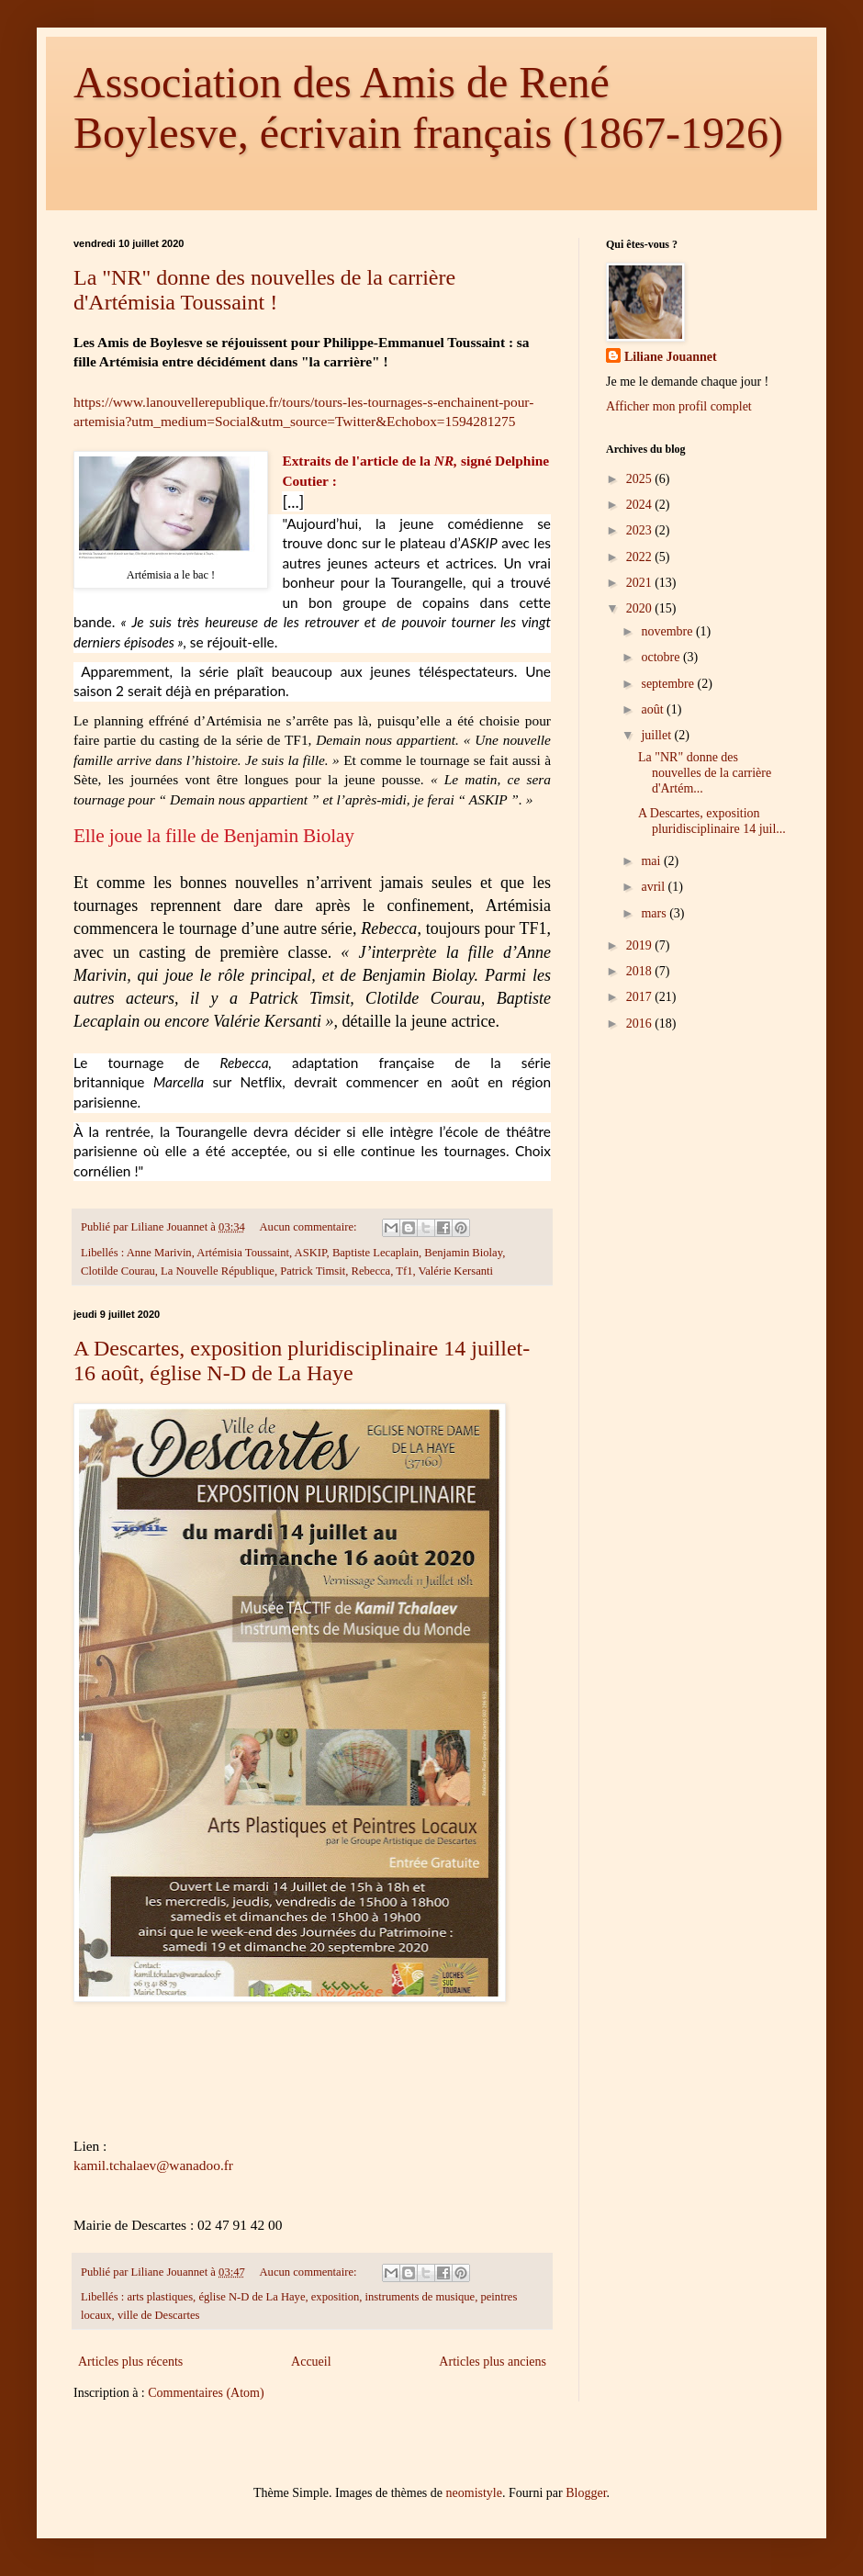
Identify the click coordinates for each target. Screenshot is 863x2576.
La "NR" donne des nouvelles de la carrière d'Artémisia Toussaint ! (264, 289)
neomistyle (474, 2493)
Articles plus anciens (492, 2361)
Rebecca (371, 1271)
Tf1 (404, 1271)
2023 (641, 530)
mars (655, 913)
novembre (668, 631)
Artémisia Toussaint (242, 1252)
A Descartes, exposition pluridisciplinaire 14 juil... (712, 821)
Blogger (586, 2493)
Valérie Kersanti (456, 1271)
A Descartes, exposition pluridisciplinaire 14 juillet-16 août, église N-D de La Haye (301, 1360)
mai (652, 861)
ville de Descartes (159, 2315)
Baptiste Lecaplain (375, 1252)
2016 (641, 1023)
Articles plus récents (130, 2361)
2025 (641, 479)
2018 (641, 971)
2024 (641, 505)
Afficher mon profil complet (679, 406)
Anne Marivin (159, 1252)
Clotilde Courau (118, 1271)
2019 (641, 945)
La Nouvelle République (218, 1271)
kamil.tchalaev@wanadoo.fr (153, 2165)
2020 (641, 608)
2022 (641, 557)
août (654, 709)
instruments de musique (420, 2296)
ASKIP (311, 1252)
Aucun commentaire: (310, 1227)
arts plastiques (160, 2296)
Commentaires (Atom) (205, 2393)
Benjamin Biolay (463, 1252)
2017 (641, 997)
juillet (657, 735)
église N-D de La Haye (251, 2296)
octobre (661, 657)
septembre (669, 684)
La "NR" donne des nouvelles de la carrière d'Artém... (704, 772)
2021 (641, 583)
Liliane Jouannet (670, 357)
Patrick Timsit (312, 1271)
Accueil (311, 2361)
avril (654, 887)
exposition (335, 2296)
